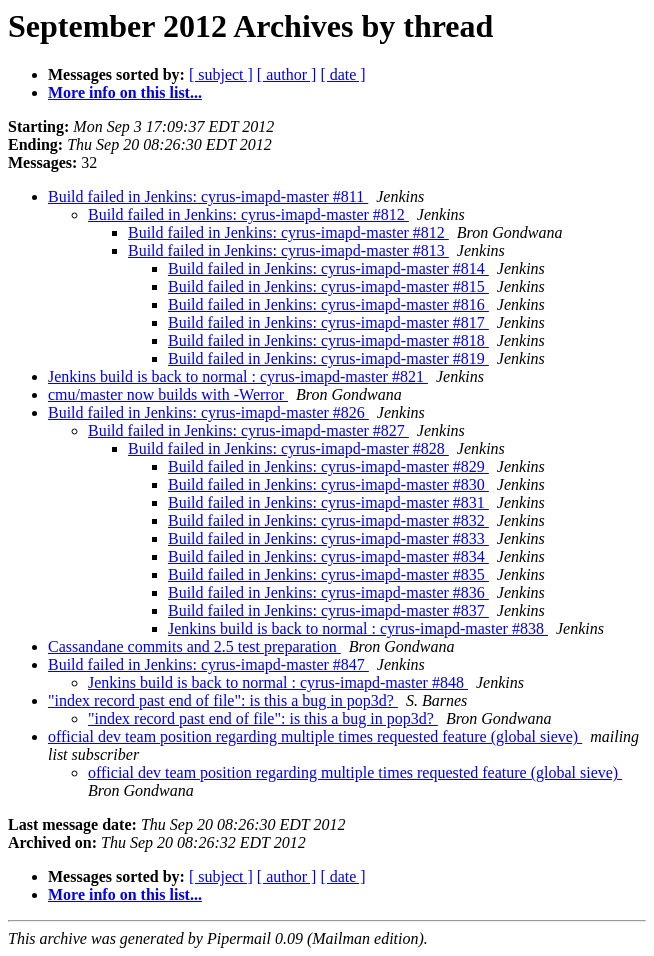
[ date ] (342, 74)
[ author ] (287, 74)
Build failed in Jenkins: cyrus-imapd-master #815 (328, 286)
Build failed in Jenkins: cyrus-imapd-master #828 (288, 448)
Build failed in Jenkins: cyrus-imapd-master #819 (328, 358)
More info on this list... (125, 92)
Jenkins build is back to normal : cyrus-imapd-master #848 (278, 682)
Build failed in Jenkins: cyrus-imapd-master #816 (328, 304)
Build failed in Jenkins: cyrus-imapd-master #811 (208, 196)
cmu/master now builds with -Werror (168, 394)
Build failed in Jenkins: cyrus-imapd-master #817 (328, 322)
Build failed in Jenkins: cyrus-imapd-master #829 (328, 466)
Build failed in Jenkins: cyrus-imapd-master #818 (328, 340)
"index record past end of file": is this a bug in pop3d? (223, 700)
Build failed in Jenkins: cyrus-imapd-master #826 (208, 412)
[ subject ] (221, 74)
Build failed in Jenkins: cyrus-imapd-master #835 (328, 574)
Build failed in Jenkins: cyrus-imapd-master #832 (328, 520)
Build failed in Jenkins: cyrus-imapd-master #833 (328, 538)
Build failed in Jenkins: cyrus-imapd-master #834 (328, 556)
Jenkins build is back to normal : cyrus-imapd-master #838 (358, 628)
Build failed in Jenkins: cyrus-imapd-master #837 (328, 610)
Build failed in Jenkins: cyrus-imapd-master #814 (328, 268)
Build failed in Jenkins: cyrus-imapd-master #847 (208, 664)
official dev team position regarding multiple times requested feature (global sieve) (315, 736)
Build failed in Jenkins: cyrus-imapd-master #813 (288, 250)
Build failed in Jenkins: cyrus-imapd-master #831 (328, 502)
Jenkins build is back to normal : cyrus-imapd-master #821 (238, 376)
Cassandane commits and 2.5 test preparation (194, 646)
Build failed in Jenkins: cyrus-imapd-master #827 (248, 430)
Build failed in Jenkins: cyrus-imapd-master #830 (328, 484)
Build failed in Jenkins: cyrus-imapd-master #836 (328, 592)
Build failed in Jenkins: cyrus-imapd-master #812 (248, 214)
